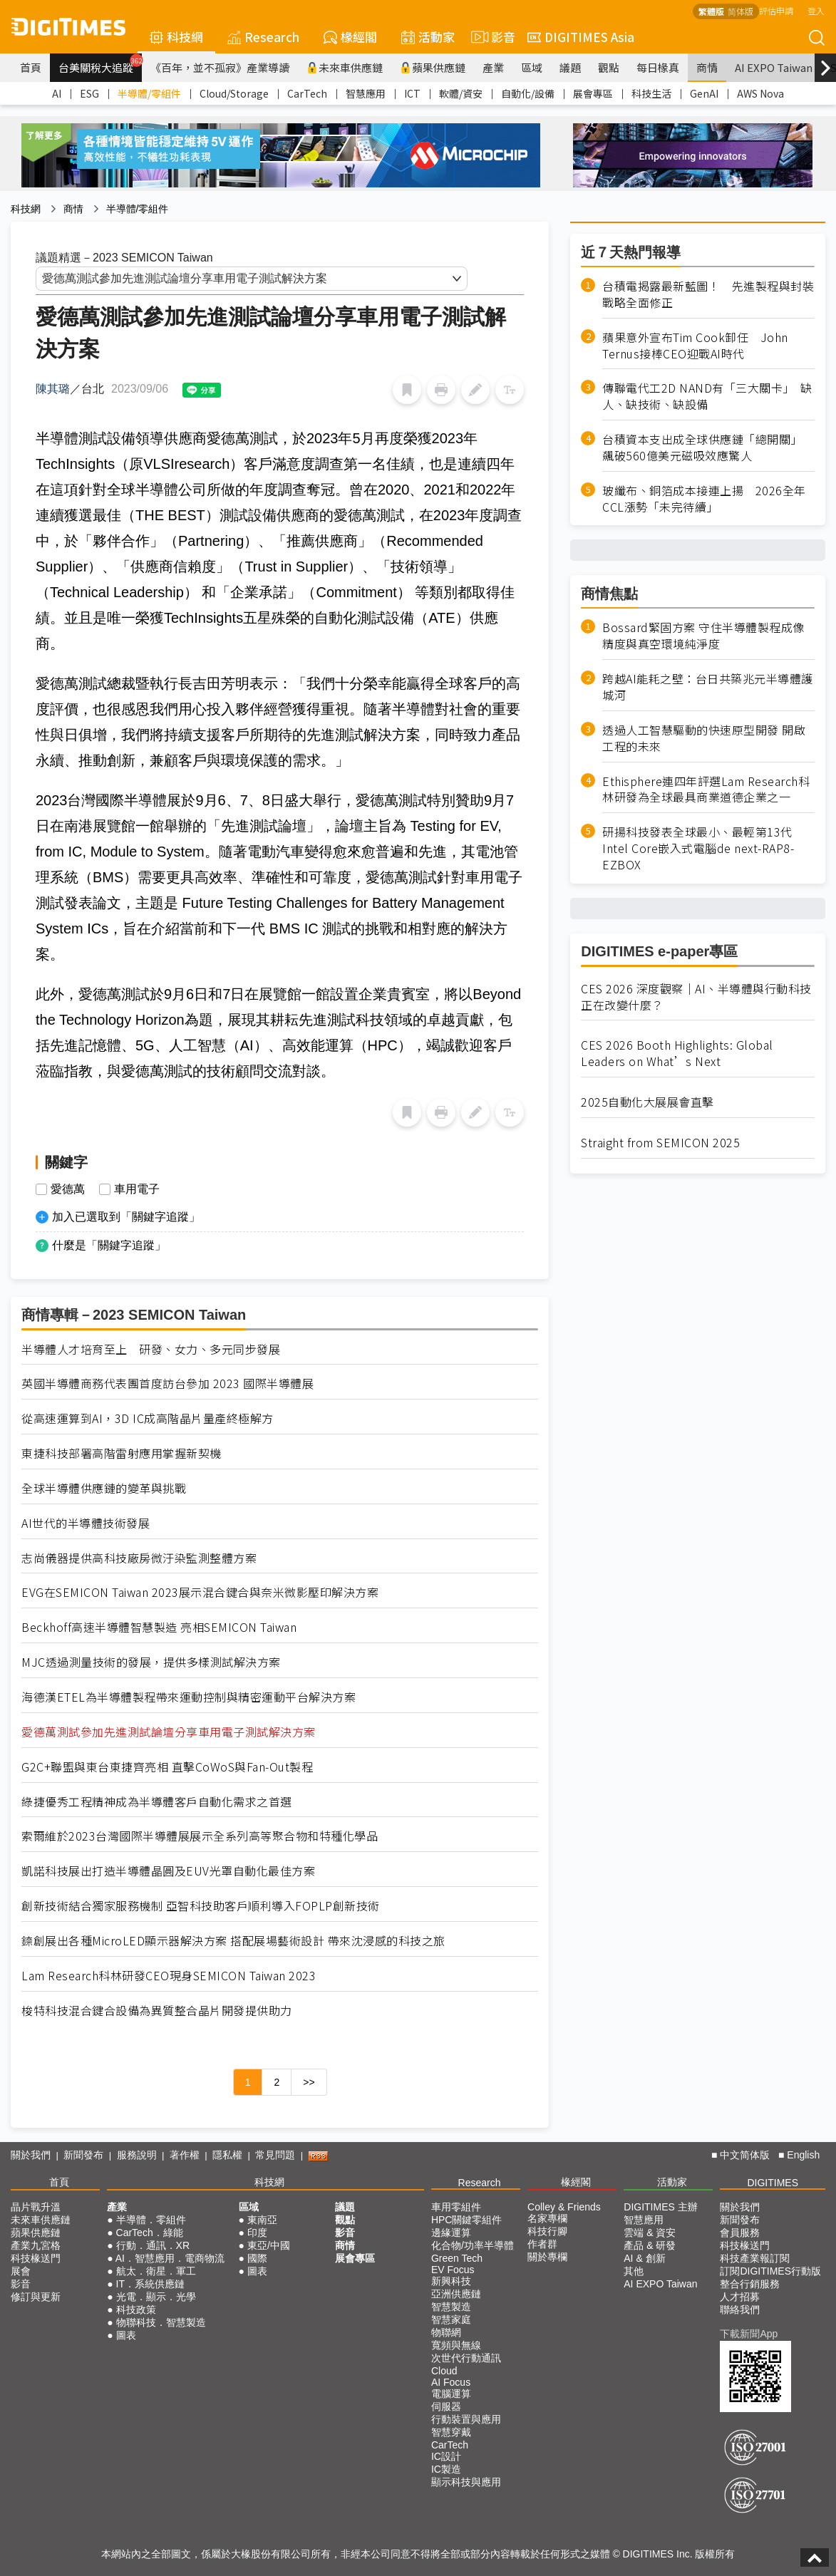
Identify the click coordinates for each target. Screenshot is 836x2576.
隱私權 (227, 2155)
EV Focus (453, 2269)
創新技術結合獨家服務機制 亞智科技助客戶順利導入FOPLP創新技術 (200, 1906)
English (803, 2155)
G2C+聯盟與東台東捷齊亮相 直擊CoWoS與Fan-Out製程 (167, 1767)
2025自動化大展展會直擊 (647, 1102)
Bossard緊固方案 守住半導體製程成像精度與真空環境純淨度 (703, 635)
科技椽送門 (36, 2258)
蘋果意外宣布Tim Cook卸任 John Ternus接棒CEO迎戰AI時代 (695, 345)
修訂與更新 (36, 2296)
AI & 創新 (644, 2258)
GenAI (704, 93)
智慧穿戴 (451, 2432)
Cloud (444, 2370)
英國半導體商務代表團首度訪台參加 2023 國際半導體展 (167, 1383)
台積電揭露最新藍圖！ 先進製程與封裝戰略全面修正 (708, 294)
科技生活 (651, 93)
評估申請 (776, 10)
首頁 (30, 67)
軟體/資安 (460, 93)
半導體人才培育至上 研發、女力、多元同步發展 (150, 1349)
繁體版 (711, 11)
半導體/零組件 (149, 93)
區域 (531, 67)
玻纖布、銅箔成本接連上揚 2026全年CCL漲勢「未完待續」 (704, 498)
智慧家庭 (451, 2319)
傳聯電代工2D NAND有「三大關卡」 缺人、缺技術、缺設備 (707, 396)
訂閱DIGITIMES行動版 (770, 2271)
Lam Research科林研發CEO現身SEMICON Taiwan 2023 (168, 1975)
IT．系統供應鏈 (150, 2284)
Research (263, 37)
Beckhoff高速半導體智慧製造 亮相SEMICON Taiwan (158, 1627)
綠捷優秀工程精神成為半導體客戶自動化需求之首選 (156, 1802)
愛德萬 (68, 1189)
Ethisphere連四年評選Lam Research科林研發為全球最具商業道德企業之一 (706, 789)
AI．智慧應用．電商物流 (170, 2258)
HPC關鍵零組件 (466, 2219)
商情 (707, 67)
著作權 (185, 2155)
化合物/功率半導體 (472, 2245)
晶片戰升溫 (36, 2207)
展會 (21, 2271)
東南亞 (262, 2219)
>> (308, 2082)
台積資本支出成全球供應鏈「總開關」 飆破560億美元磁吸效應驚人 (705, 447)
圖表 (126, 2335)
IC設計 (446, 2456)
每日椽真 (657, 67)
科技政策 (136, 2309)
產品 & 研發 (650, 2245)
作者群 (542, 2244)
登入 (816, 10)
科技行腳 (547, 2231)
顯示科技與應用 (466, 2482)
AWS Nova (760, 93)
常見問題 (275, 2155)
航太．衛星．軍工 (156, 2271)
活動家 (428, 37)
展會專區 (593, 93)
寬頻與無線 (456, 2345)
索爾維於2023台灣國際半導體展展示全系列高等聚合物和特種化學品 (199, 1836)
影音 (491, 37)
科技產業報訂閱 (755, 2258)
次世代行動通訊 (466, 2358)
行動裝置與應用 (466, 2419)
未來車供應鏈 (344, 67)
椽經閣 (350, 37)
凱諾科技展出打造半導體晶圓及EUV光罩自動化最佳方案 (168, 1871)
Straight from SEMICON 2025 (660, 1142)
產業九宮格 (36, 2245)
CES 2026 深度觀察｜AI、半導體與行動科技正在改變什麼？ (696, 997)
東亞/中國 (268, 2245)
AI (56, 93)
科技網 (176, 37)
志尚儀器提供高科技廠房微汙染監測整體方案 (139, 1558)
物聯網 (446, 2332)
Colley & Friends (564, 2207)
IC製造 (446, 2469)
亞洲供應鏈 (456, 2294)
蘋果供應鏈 (432, 67)
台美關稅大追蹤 (100, 64)
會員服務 (740, 2232)
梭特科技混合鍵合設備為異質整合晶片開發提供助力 (156, 2010)
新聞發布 (83, 2155)
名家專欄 (547, 2218)
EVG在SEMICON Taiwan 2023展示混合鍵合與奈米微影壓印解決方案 (199, 1592)
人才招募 (740, 2296)
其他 (634, 2271)
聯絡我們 (740, 2309)
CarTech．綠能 (149, 2232)
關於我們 (31, 2155)
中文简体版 (745, 2155)
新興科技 (451, 2281)
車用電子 (137, 1189)
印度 (257, 2232)
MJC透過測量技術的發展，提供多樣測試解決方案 (151, 1662)
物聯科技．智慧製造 (161, 2322)
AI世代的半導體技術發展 (85, 1523)
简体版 (740, 11)
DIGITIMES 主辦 (660, 2207)
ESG (89, 93)
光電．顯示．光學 (156, 2296)
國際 (257, 2258)
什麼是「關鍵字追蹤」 (109, 1245)
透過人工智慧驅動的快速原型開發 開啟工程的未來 (703, 738)
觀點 (608, 67)
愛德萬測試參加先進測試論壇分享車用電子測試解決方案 (168, 1732)
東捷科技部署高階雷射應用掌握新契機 (121, 1453)
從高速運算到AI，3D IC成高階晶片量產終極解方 (147, 1418)
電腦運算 (451, 2393)
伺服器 (446, 2406)
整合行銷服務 (750, 2284)
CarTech (307, 93)
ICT (412, 93)
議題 (570, 67)
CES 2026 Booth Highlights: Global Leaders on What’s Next (677, 1053)
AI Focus (450, 2382)
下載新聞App (749, 2333)
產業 (493, 67)
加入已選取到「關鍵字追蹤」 (126, 1217)
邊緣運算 (451, 2232)
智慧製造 (451, 2306)
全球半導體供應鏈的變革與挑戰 (103, 1488)
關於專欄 (547, 2256)
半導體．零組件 (151, 2219)
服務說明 (137, 2155)
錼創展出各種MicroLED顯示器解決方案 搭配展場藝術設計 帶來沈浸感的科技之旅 (233, 1941)
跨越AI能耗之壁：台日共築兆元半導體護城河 (707, 687)
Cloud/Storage (234, 93)
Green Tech (456, 2258)
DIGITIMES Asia (580, 37)
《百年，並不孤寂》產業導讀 (219, 67)
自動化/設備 (527, 93)
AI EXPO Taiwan (773, 67)
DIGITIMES (772, 2182)
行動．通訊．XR (153, 2245)
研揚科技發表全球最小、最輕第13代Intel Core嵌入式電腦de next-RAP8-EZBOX (698, 848)
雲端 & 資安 (650, 2232)
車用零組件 (456, 2207)
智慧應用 (366, 93)
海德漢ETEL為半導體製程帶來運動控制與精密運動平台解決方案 (188, 1697)
